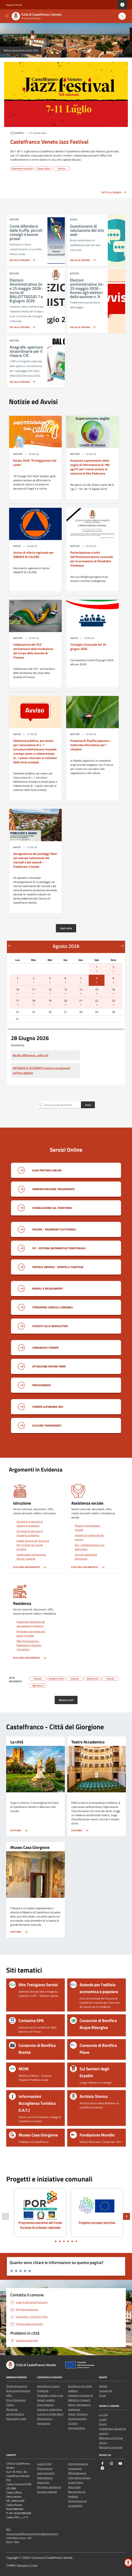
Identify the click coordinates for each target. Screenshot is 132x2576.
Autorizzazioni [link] (45, 2405)
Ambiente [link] (42, 2391)
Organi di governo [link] (16, 2386)
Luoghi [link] (103, 2419)
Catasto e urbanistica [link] (49, 2409)
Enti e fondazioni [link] (16, 2400)
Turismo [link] (72, 2423)
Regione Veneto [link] (14, 5)
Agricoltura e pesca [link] (48, 2386)
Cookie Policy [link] (75, 2482)
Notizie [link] (103, 2386)
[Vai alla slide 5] (72, 2241)
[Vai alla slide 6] (76, 2241)
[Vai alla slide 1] (55, 2241)
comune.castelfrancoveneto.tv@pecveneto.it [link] (32, 2534)
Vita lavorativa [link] (76, 2428)
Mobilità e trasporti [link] (79, 2400)
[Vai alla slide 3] (64, 2241)
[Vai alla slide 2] (59, 2241)
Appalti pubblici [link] (46, 2400)
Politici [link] (10, 2405)
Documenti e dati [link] (16, 2419)
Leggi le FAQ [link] (44, 2464)
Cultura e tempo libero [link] (50, 2414)
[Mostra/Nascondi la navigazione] (7, 16)
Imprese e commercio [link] (80, 2395)
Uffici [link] (9, 2395)
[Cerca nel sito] (122, 16)
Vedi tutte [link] (66, 928)
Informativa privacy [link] (79, 2478)
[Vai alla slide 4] (68, 2241)
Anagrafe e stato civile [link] (50, 2395)
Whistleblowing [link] (77, 2473)
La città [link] (103, 2415)
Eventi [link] (103, 2424)
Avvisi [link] (102, 2395)
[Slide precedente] (5, 2216)
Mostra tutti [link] (66, 1700)
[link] (39, 16)
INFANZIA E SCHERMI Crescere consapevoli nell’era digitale (41, 1070)
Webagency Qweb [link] (27, 2565)
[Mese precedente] (9, 945)
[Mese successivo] (122, 945)
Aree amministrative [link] (18, 2391)
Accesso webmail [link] (47, 2492)
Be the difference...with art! (30, 1055)
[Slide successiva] (126, 2216)
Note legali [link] (74, 2487)
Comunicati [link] (105, 2391)
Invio (88, 1105)
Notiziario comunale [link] (110, 2447)
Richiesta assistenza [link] (49, 2487)
